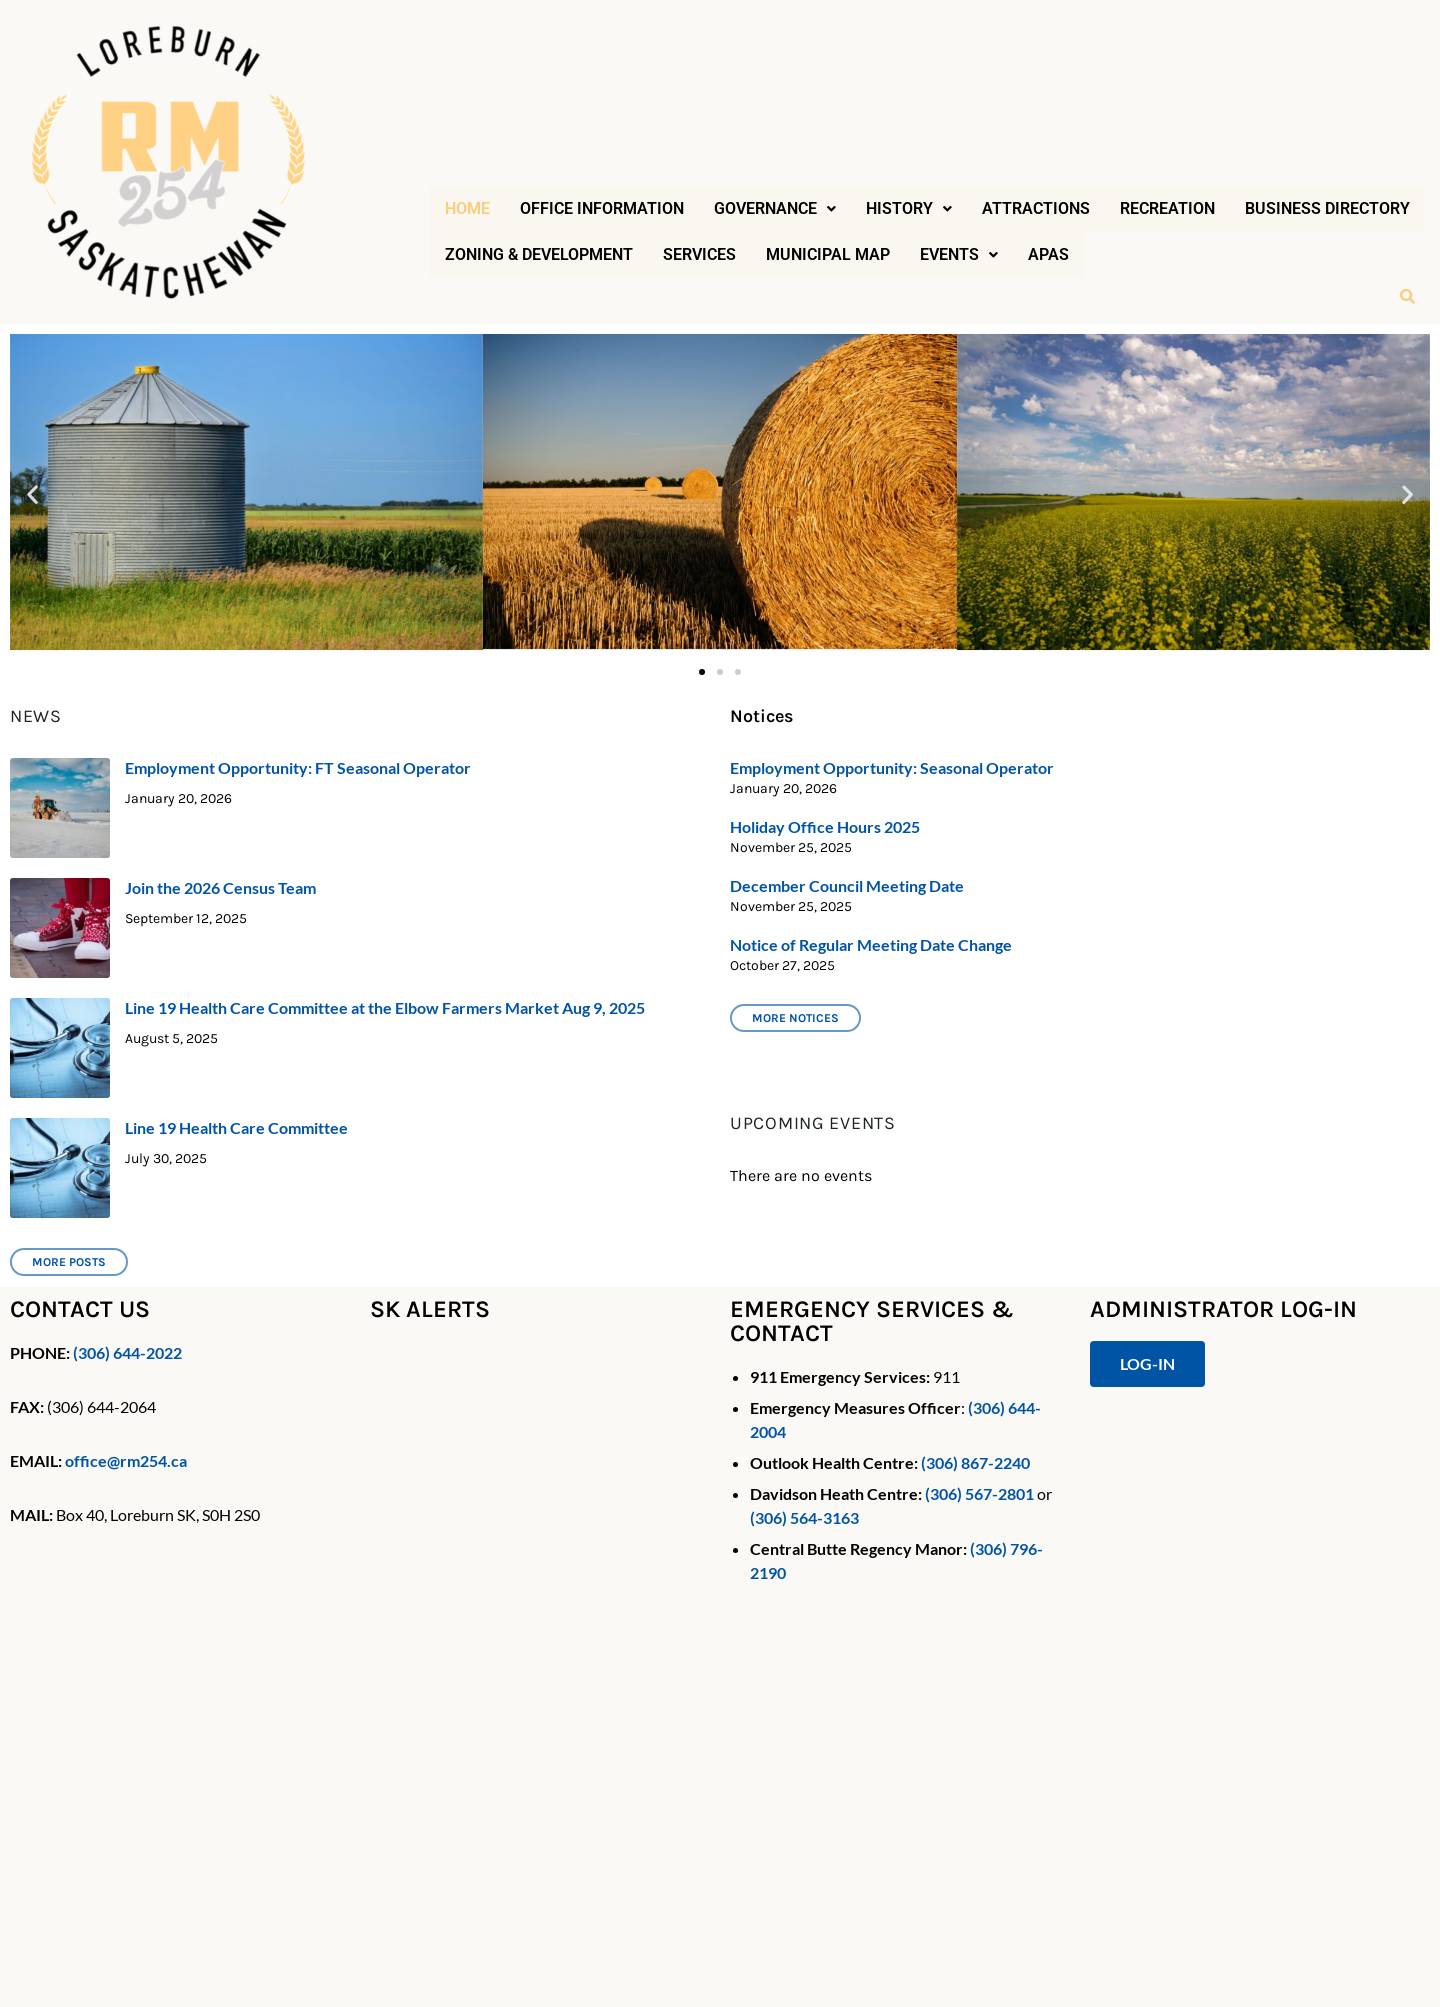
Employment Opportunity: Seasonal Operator (892, 767)
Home (467, 208)
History (909, 208)
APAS (1048, 254)
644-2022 (146, 1352)
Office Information (602, 208)
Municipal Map (828, 254)
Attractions (1036, 208)
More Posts (69, 1262)
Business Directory (1327, 208)
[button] (775, 209)
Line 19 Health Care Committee (236, 1127)
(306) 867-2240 (975, 1462)
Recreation (1167, 208)
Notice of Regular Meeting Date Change (871, 944)
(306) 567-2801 (979, 1493)
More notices (795, 1018)
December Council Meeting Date (847, 885)
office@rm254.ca (126, 1460)
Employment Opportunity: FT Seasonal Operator (298, 767)
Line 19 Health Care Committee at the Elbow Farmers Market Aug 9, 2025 (385, 1007)
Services (699, 254)
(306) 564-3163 (804, 1517)
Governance (775, 208)
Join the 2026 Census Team (220, 887)
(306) (90, 1352)
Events (959, 254)
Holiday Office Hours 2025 (825, 826)
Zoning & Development (539, 254)
